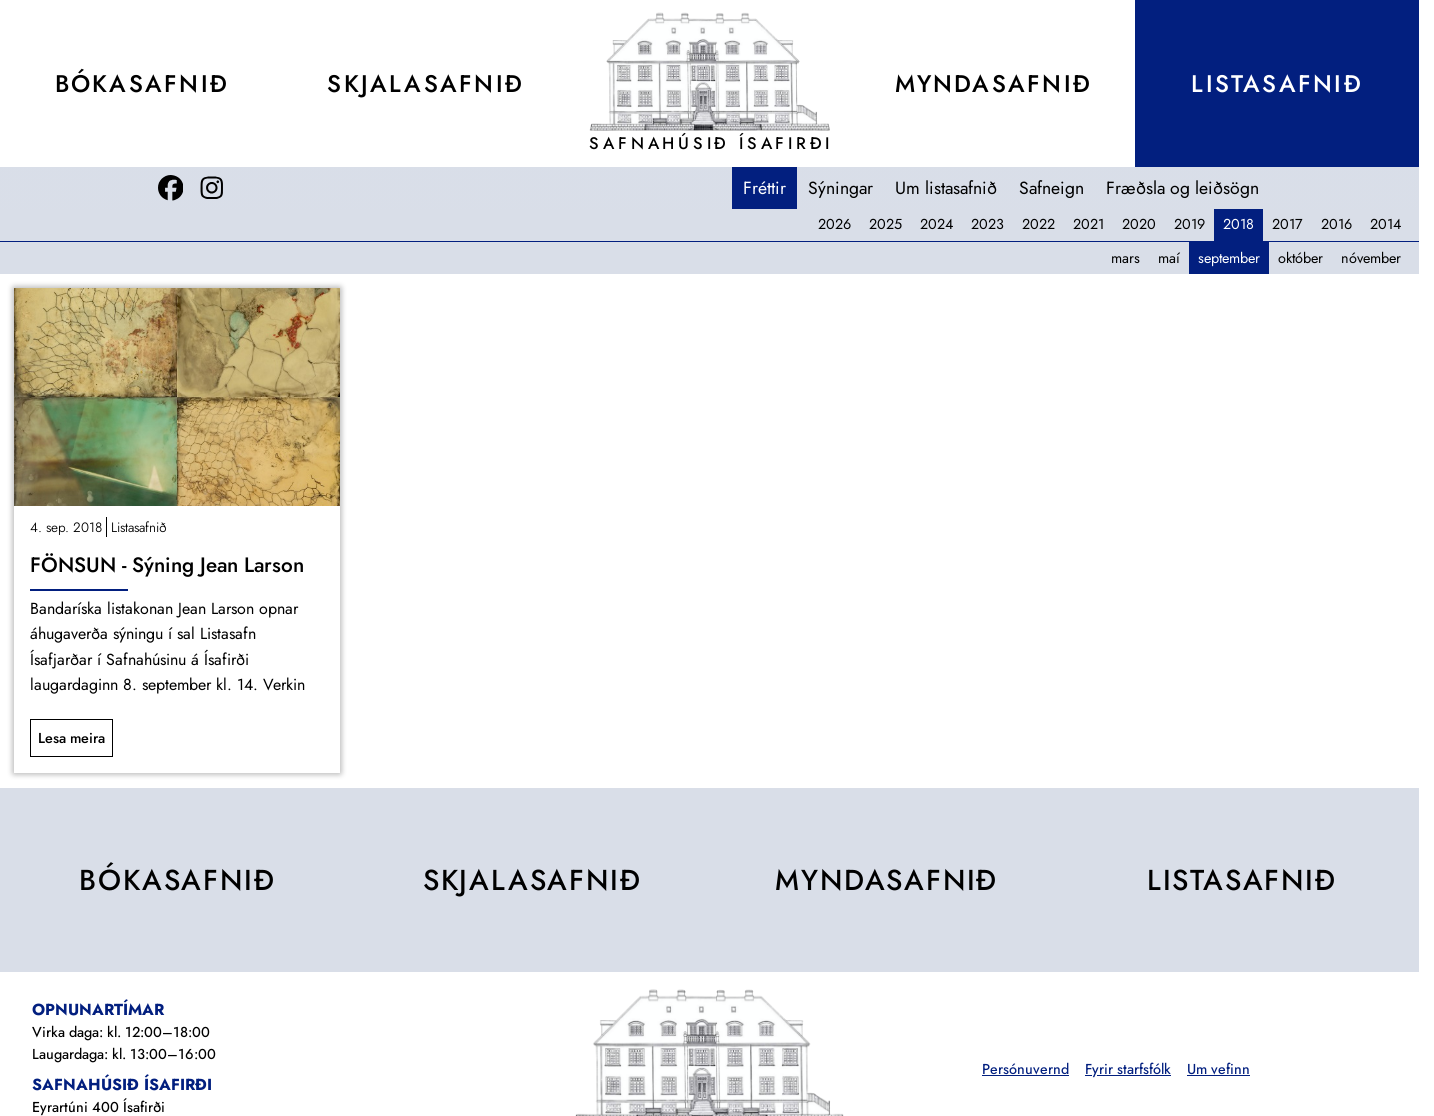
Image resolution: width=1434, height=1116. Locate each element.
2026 (834, 224)
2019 (1189, 224)
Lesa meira (71, 738)
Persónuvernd (1025, 1069)
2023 (987, 224)
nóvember (1371, 258)
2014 (1385, 224)
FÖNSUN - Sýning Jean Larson (167, 565)
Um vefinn (1218, 1069)
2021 (1088, 224)
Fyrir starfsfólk (1128, 1069)
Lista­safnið (1276, 83)
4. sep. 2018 (66, 527)
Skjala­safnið (425, 83)
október (1300, 258)
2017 (1287, 224)
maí (1169, 258)
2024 (936, 224)
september (1229, 258)
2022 (1038, 224)
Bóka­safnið (142, 83)
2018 (1238, 224)
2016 (1336, 224)
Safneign (1051, 188)
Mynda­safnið (993, 83)
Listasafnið (139, 527)
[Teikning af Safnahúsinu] (709, 72)
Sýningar (840, 188)
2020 (1139, 224)
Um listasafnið (946, 188)
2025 (885, 224)
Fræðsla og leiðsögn (1182, 188)
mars (1125, 258)
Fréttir (764, 188)
